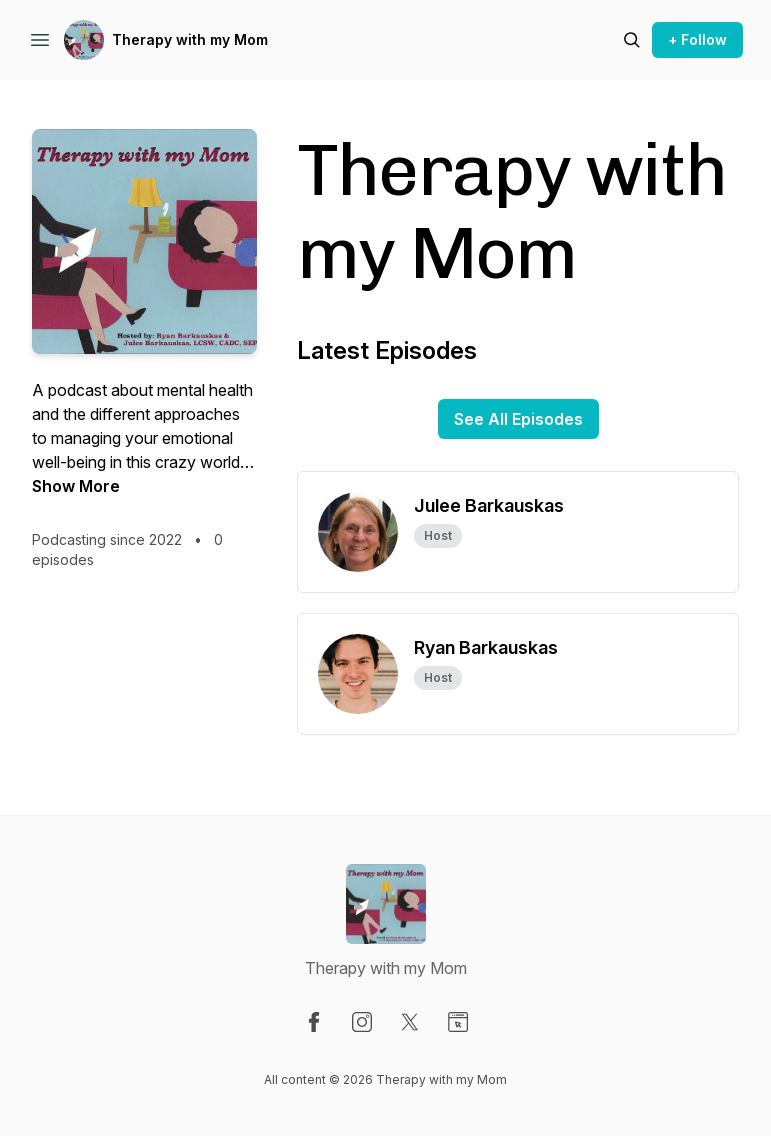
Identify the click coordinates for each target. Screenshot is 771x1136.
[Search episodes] (632, 40)
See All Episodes (518, 419)
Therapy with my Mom (190, 39)
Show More (76, 486)
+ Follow (697, 39)
